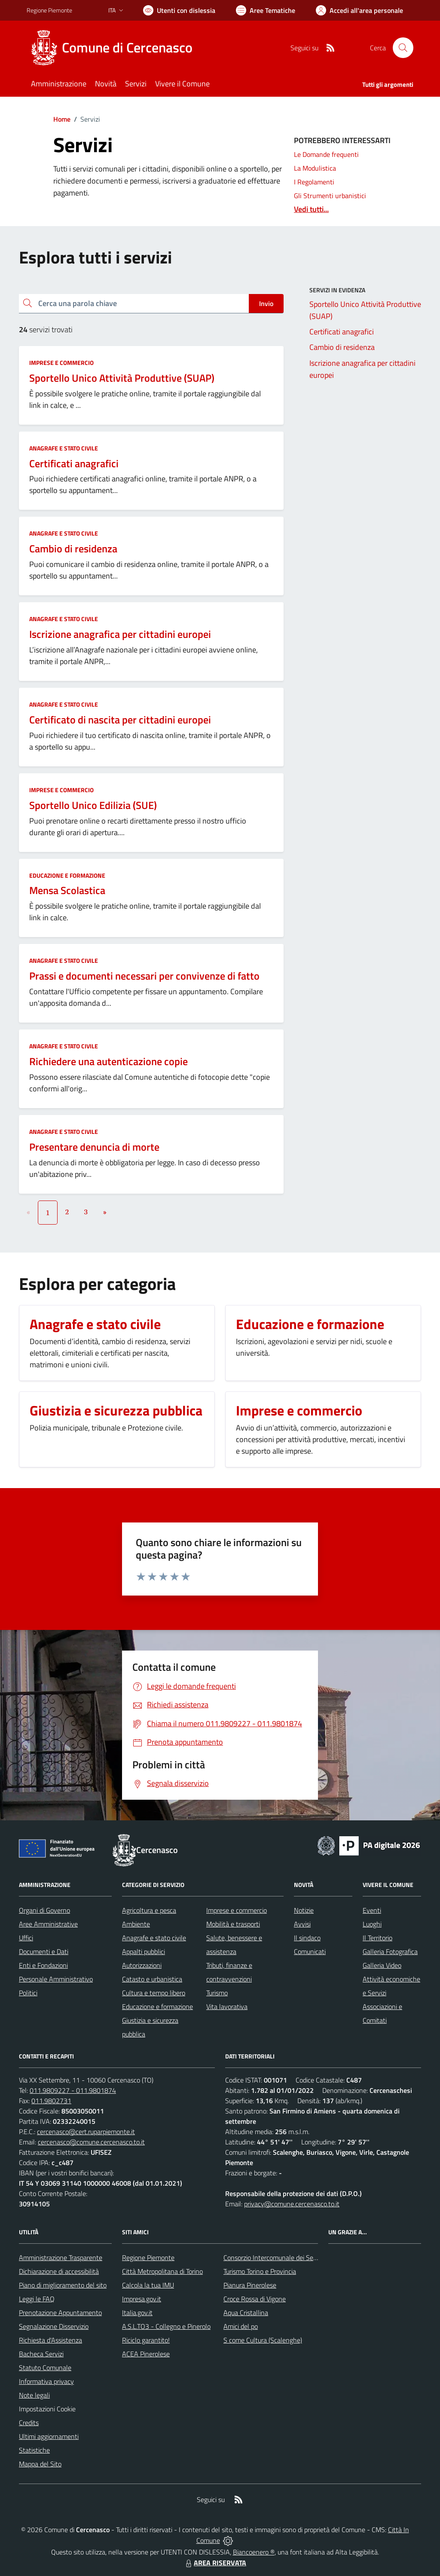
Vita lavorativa (227, 2006)
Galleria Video (382, 1965)
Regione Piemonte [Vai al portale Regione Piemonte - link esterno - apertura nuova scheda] (49, 10)
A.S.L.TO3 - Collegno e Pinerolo (166, 2326)
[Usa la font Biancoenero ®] (179, 10)
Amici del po (240, 2326)
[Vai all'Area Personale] (359, 10)
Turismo (217, 1993)
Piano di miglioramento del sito (63, 2285)
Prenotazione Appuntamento (60, 2312)
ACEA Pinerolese (146, 2354)
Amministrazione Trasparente (60, 2257)
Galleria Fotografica (390, 1951)
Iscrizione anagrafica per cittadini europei (120, 634)
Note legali (34, 2395)
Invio (266, 303)
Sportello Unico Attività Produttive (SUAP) (121, 378)
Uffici (26, 1938)
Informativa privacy (46, 2381)
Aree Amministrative (48, 1924)
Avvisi (302, 1924)
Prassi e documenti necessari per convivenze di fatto (144, 975)
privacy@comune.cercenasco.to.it (291, 2204)
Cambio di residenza (73, 548)
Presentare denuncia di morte (94, 1147)
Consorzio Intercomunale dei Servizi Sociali (283, 2257)
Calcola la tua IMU (148, 2285)
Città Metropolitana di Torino (162, 2271)
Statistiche (34, 2450)
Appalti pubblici (143, 1951)
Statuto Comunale (45, 2367)
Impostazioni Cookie (47, 2409)
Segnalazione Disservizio (54, 2326)
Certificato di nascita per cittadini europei (120, 719)
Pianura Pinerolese (249, 2285)
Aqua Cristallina (245, 2312)
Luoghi (372, 1924)
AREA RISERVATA (214, 2563)
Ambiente (136, 1924)
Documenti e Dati (43, 1951)
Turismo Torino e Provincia (259, 2271)
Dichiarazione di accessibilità (59, 2271)
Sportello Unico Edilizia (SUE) (93, 805)
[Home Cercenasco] (115, 47)
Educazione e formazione (67, 875)
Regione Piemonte (148, 2257)
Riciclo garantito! (146, 2340)
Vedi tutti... (311, 209)
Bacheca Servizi (41, 2354)
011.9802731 (51, 2100)
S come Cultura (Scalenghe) (262, 2340)
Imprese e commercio (61, 362)
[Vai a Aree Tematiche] (266, 10)
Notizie (304, 1910)
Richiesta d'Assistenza (50, 2340)
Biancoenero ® (254, 2552)
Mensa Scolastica (67, 890)
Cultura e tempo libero (153, 1993)
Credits (29, 2422)
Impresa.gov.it (141, 2299)
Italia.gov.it (137, 2312)
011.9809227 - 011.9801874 (73, 2090)
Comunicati (310, 1951)
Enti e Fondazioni (43, 1965)
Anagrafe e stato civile (63, 448)
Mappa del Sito (40, 2464)
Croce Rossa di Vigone (254, 2299)
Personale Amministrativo (56, 1979)
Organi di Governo (44, 1910)
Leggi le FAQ (37, 2299)
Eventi (372, 1910)
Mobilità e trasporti (233, 1924)
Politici (28, 1993)
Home (61, 119)
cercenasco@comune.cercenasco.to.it (91, 2142)
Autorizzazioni (142, 1965)
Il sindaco (307, 1938)
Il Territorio (377, 1938)
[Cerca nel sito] (403, 47)
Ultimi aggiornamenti (49, 2436)
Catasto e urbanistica (152, 1979)
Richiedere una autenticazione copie (108, 1061)
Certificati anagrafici (74, 463)
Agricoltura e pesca (149, 1910)
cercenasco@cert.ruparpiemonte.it (86, 2131)
